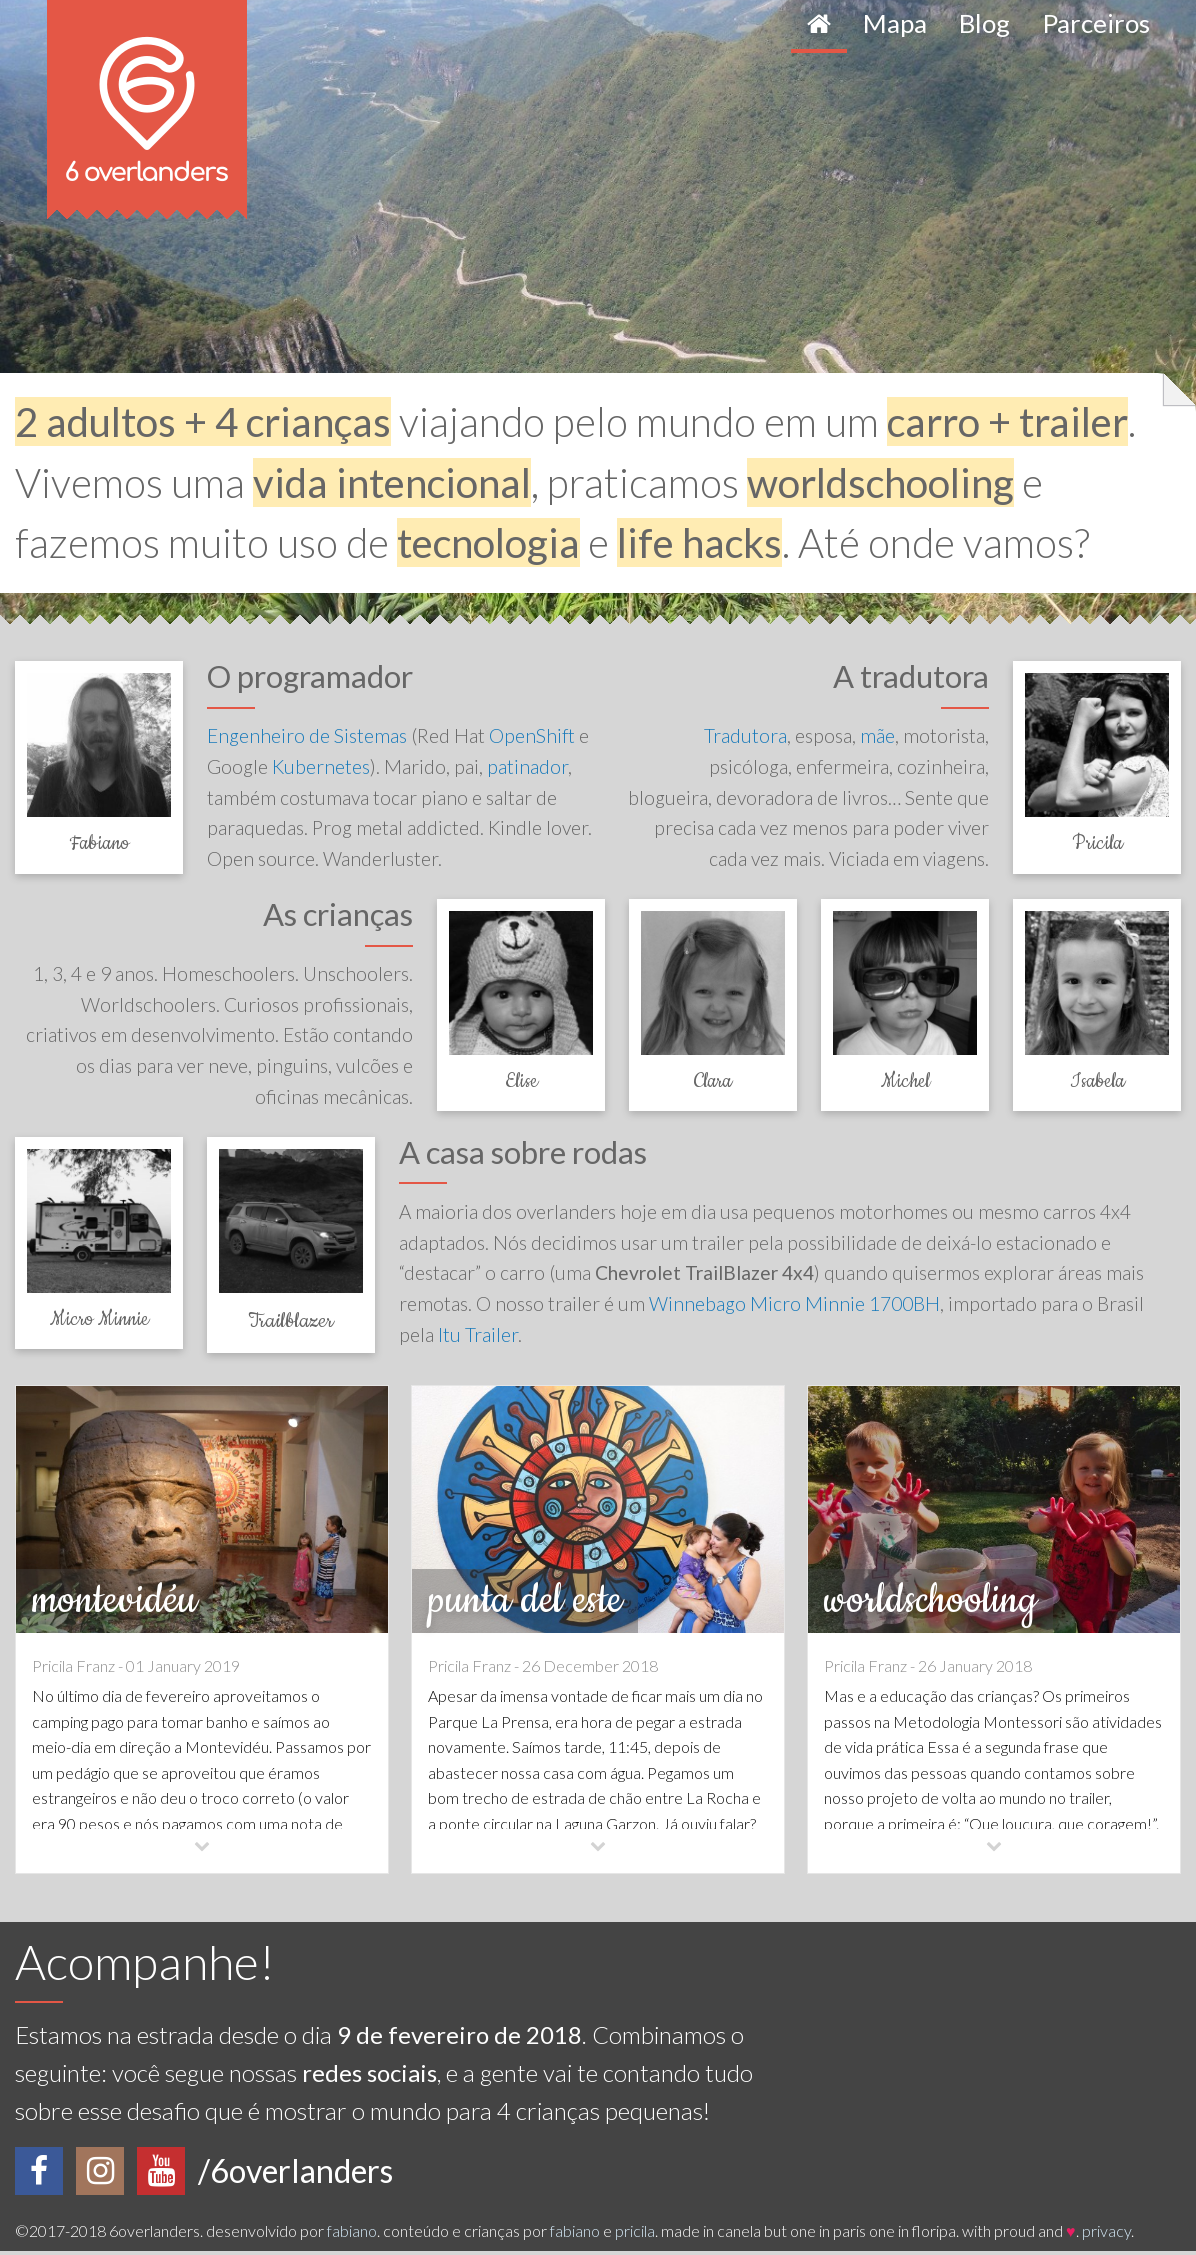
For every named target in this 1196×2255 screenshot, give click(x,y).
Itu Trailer (478, 1338)
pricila (635, 2234)
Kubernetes (321, 766)
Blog (984, 23)
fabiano (352, 2234)
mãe (877, 735)
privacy (1106, 2234)
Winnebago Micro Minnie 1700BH (794, 1307)
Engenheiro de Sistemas (307, 735)
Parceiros (1096, 23)
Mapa (895, 23)
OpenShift (532, 735)
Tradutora (745, 735)
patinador (527, 766)
